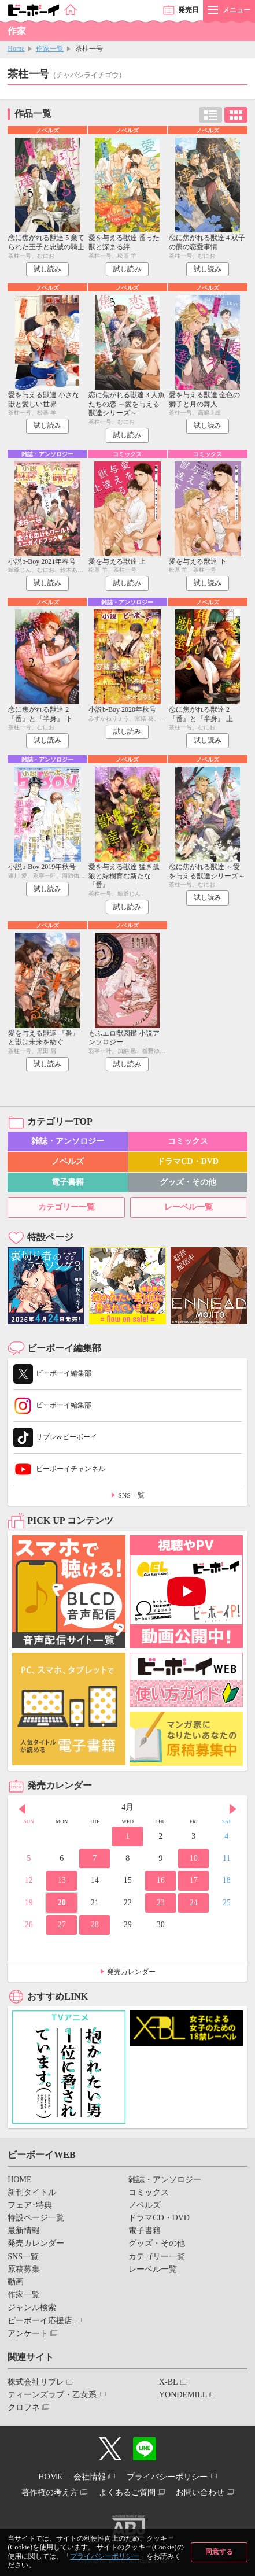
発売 (188, 10)
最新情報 (24, 2230)
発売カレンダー (131, 1972)
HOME (19, 2179)
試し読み (47, 269)
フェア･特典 (30, 2205)
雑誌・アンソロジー (67, 1141)
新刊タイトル (32, 2192)
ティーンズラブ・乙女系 (52, 2394)
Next (233, 1808)
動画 (16, 2282)
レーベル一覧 (188, 1207)
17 (194, 1880)
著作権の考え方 (49, 2492)
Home (16, 49)
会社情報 (89, 2476)
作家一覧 (50, 49)
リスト (210, 115)
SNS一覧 (131, 1495)
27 (62, 1924)
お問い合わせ (200, 2492)
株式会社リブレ (36, 2382)
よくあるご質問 (127, 2492)
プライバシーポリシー (104, 2556)
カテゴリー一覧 (66, 1207)
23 (161, 1902)
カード (235, 115)
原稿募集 (24, 2269)
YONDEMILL (183, 2394)
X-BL (168, 2382)
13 (62, 1880)
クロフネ (24, 2407)
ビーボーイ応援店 (40, 2320)
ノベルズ (67, 1161)
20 (62, 1902)
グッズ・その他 (188, 1182)
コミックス (188, 1141)
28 (95, 1924)
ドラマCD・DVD (188, 1161)
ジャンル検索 (32, 2307)
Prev (22, 1808)
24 (194, 1902)
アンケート (28, 2333)
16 (161, 1880)
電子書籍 (67, 1182)
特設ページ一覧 (36, 2217)
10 (194, 1858)
